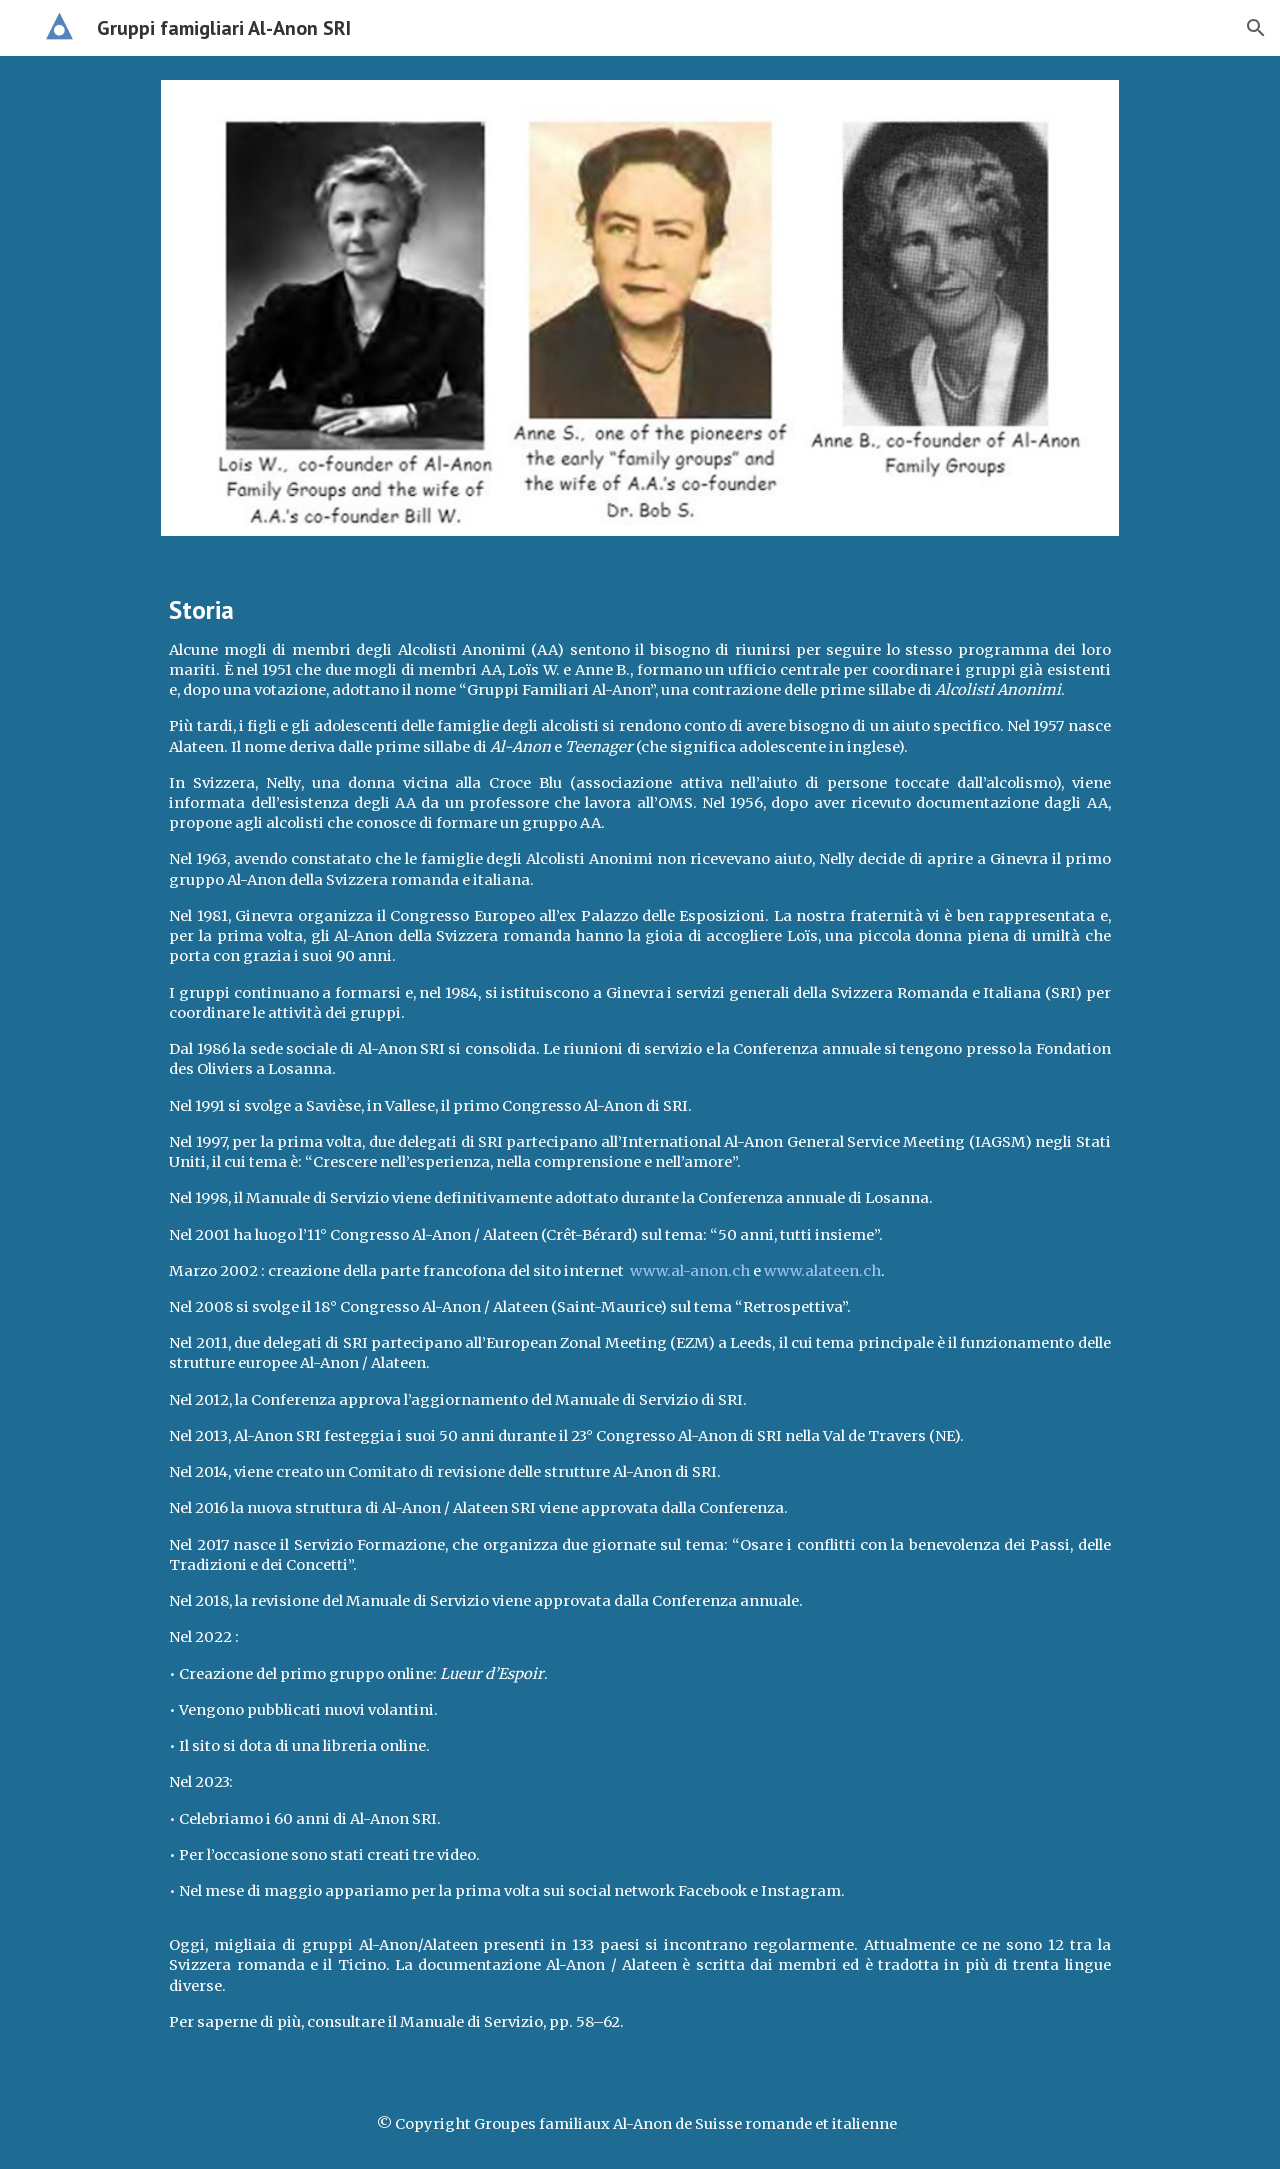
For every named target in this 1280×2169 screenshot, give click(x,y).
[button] (1256, 28)
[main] (639, 1320)
